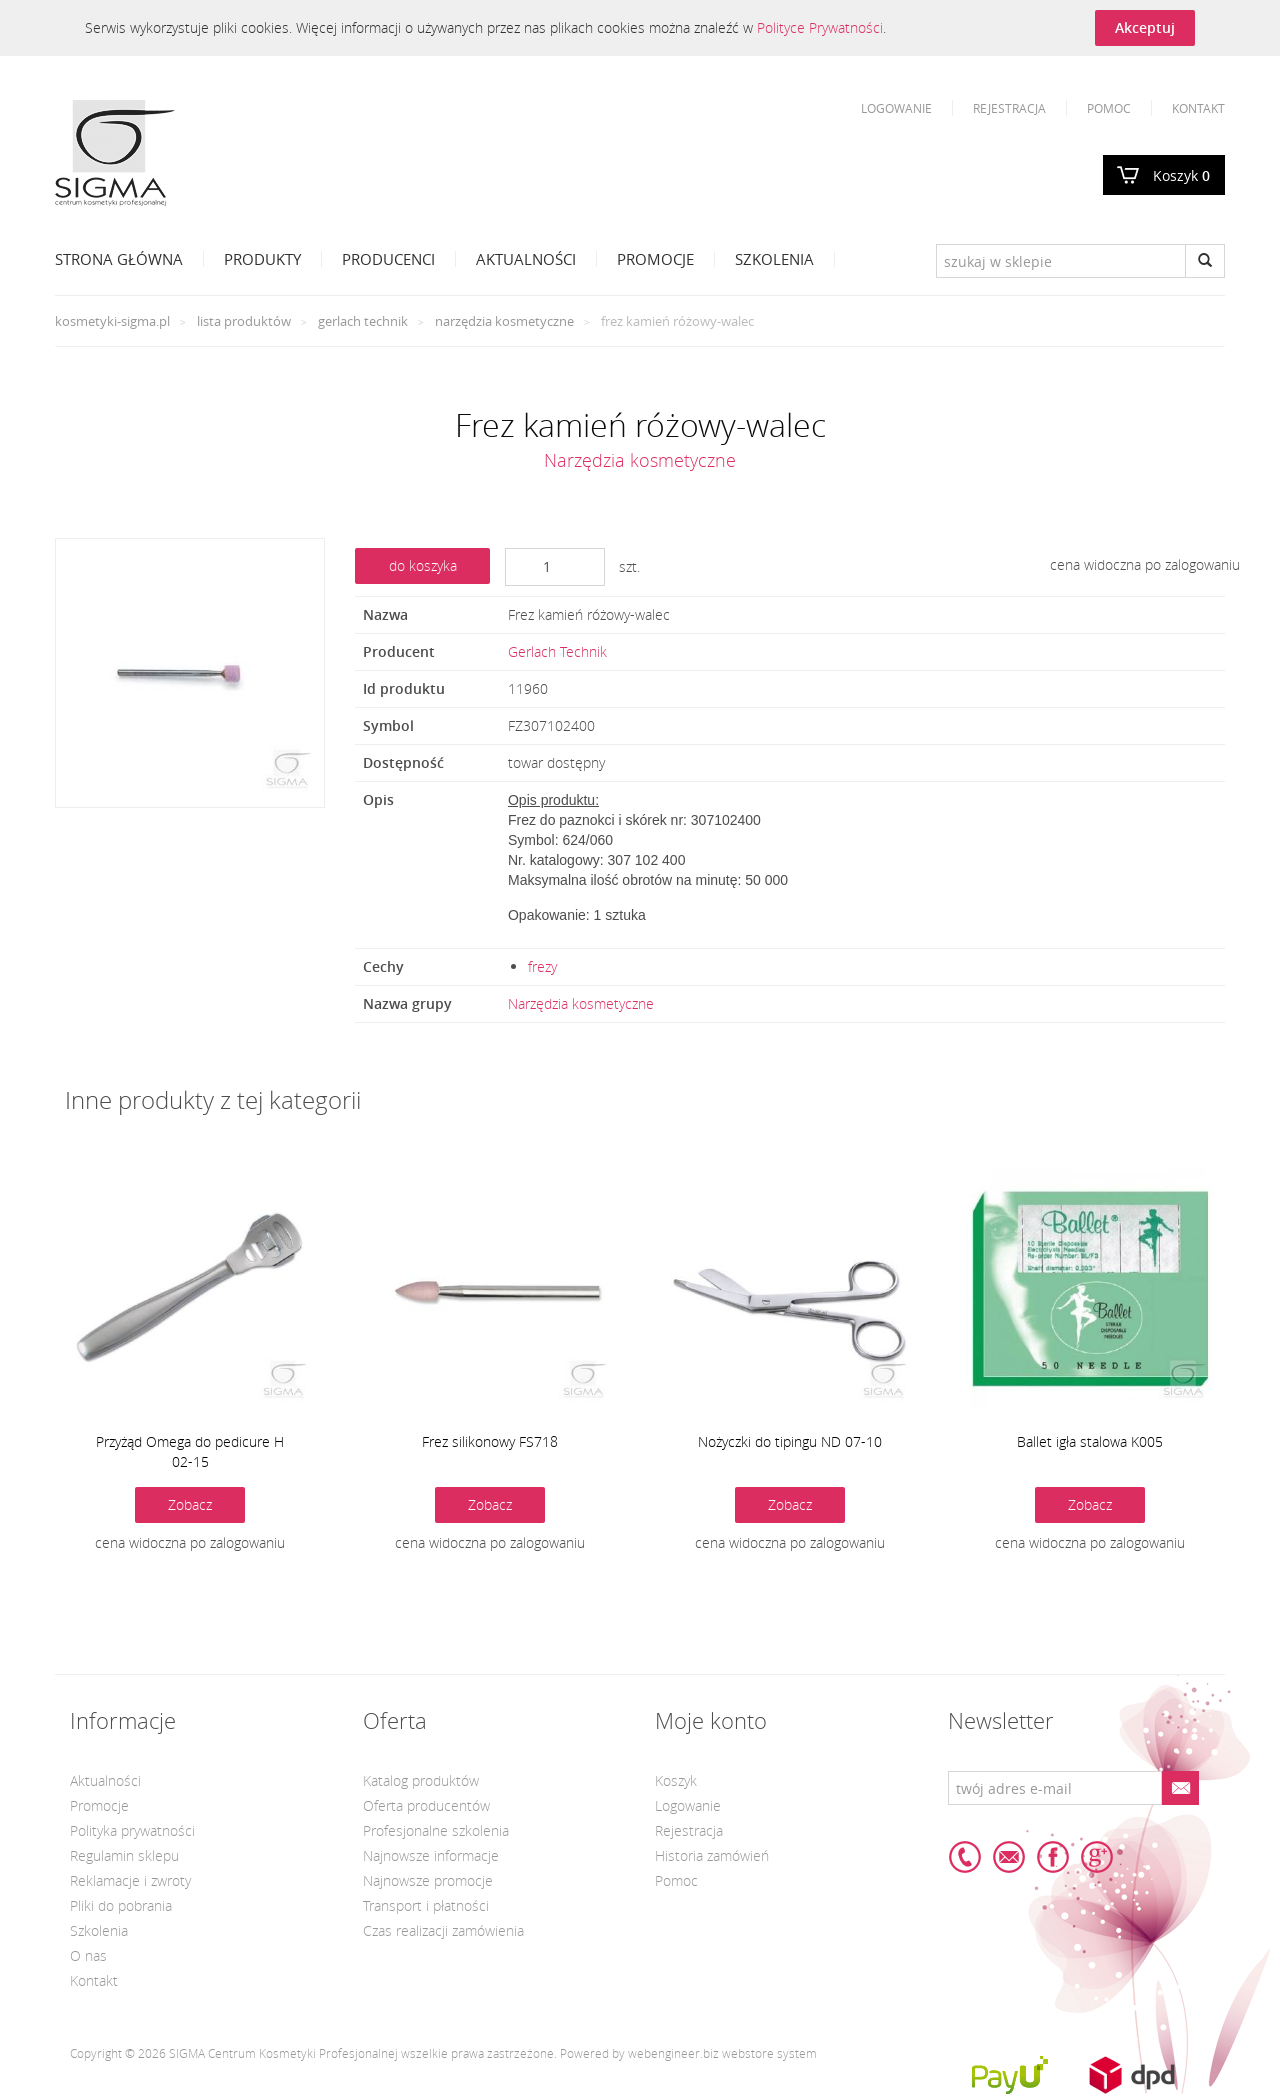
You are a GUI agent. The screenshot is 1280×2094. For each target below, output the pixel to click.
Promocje (655, 259)
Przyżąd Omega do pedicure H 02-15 (190, 1451)
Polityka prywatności (132, 1830)
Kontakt (1198, 108)
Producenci (388, 259)
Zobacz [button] (190, 1504)
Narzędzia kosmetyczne (504, 321)
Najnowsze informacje (431, 1855)
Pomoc (1109, 108)
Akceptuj (1145, 27)
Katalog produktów (421, 1780)
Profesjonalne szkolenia (436, 1830)
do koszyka (423, 565)
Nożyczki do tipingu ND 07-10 (790, 1441)
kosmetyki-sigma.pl (112, 321)
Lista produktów (244, 321)
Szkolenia (774, 259)
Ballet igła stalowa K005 (1090, 1441)
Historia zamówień (712, 1855)
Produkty (262, 259)
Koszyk (1181, 175)
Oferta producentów (426, 1805)
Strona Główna (119, 259)
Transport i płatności (426, 1905)
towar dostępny (556, 762)
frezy (542, 966)
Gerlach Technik (363, 321)
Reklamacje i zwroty (130, 1880)
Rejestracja (1009, 108)
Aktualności (526, 259)
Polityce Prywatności (820, 27)
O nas (88, 1955)
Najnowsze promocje (428, 1880)
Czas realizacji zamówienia (443, 1930)
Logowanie (896, 108)
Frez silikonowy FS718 (490, 1441)
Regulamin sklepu (124, 1855)
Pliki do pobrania (121, 1905)
